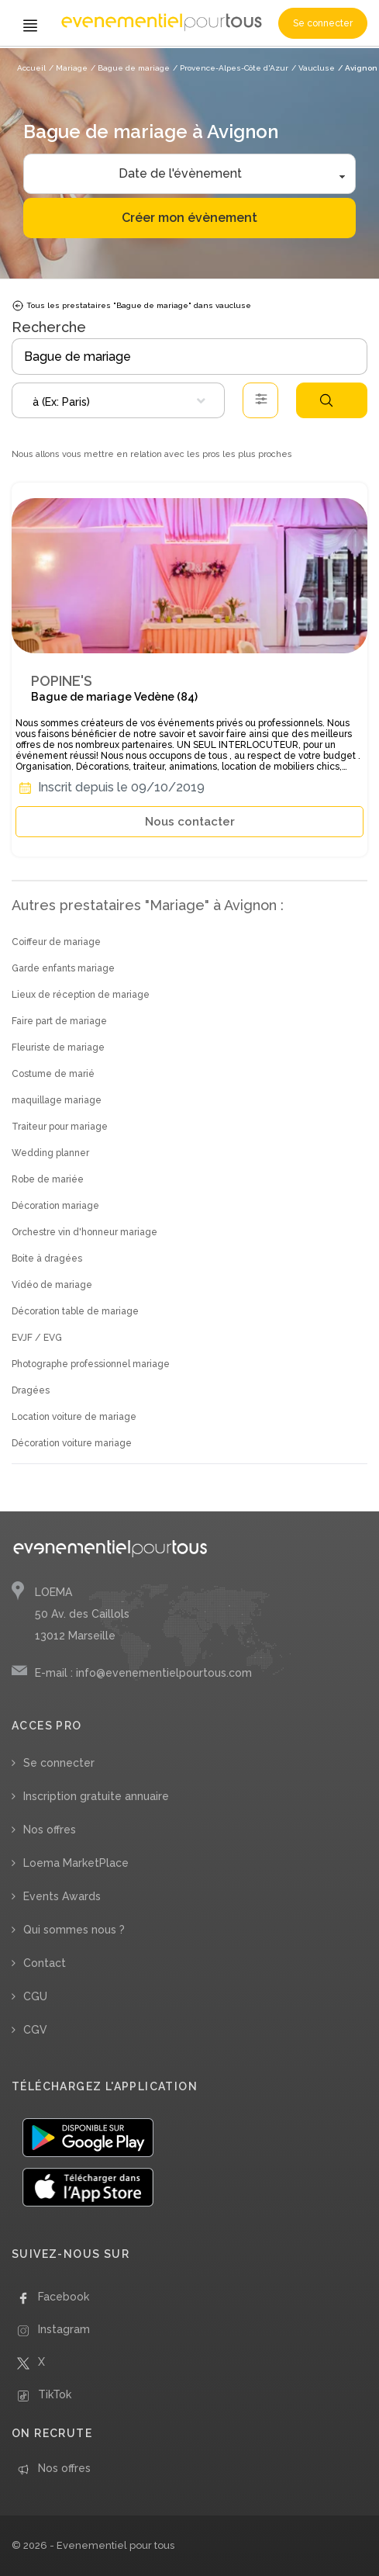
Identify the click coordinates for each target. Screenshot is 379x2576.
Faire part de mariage (59, 1021)
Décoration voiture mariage (72, 1443)
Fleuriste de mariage (58, 1047)
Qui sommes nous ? (74, 1929)
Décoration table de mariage (75, 1311)
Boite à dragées (47, 1258)
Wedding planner (50, 1153)
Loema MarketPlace (76, 1863)
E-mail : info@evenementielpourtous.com (143, 1673)
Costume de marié (53, 1073)
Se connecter (323, 23)
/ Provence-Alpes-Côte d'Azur (230, 68)
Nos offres (49, 1829)
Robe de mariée (48, 1179)
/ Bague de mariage (130, 68)
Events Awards (62, 1896)
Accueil (31, 68)
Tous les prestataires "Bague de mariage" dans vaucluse (131, 305)
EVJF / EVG (37, 1337)
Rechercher (326, 400)
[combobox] (118, 400)
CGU (35, 1996)
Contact (44, 1963)
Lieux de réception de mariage (81, 994)
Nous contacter (190, 822)
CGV (35, 2030)
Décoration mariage (55, 1205)
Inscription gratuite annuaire (96, 1796)
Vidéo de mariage (52, 1284)
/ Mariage (68, 68)
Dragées (31, 1390)
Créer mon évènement (189, 217)
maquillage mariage (57, 1100)
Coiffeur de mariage (56, 942)
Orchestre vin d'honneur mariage (84, 1232)
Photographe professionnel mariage (91, 1364)
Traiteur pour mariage (60, 1126)
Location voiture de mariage (74, 1416)
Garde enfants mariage (63, 968)
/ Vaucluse (313, 68)
